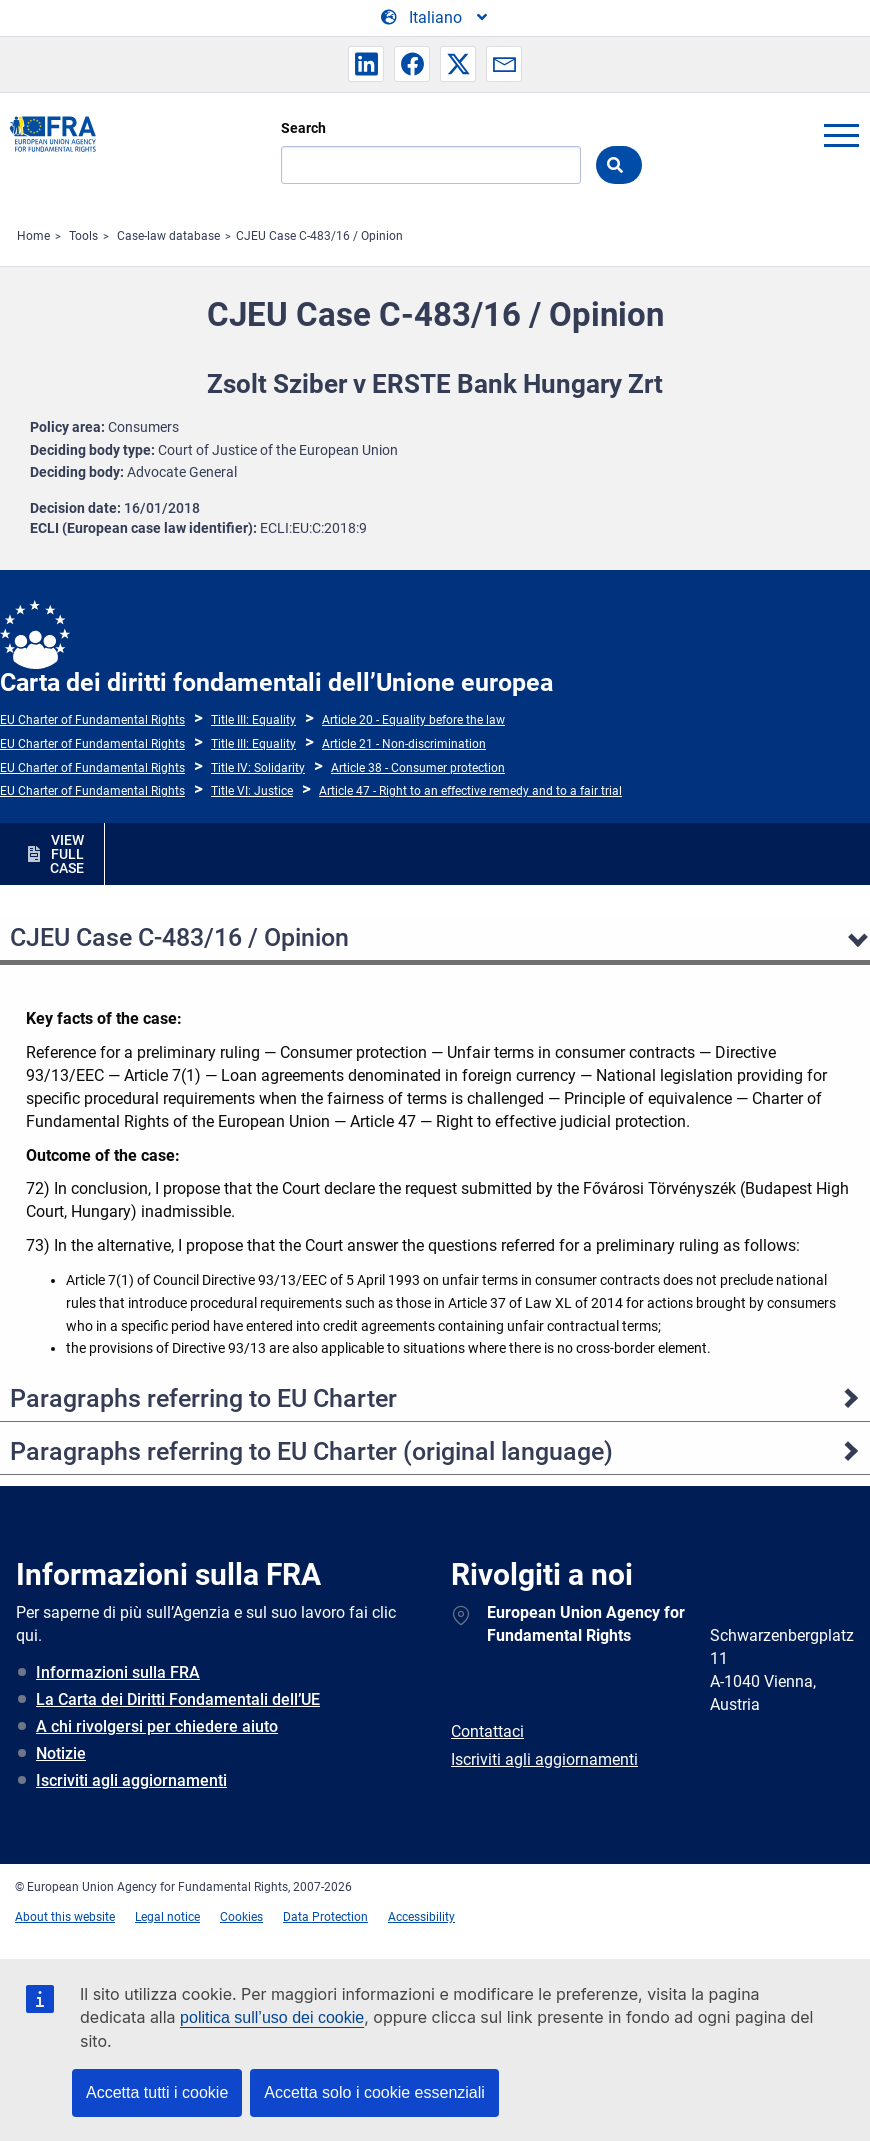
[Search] (431, 165)
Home (33, 236)
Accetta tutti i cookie (157, 2092)
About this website (65, 1917)
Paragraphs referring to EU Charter (203, 1398)
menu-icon (841, 135)
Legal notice (167, 1917)
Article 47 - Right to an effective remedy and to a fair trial (470, 791)
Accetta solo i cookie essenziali (374, 2092)
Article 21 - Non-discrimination (404, 744)
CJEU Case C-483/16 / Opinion (319, 236)
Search (303, 128)
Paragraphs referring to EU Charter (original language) (311, 1451)
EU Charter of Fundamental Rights (92, 720)
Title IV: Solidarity (258, 768)
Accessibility (421, 1917)
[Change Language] (435, 18)
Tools (83, 236)
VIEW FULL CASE (67, 854)
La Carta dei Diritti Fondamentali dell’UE (178, 1699)
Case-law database (168, 236)
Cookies (241, 1917)
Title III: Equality (253, 720)
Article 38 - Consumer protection (418, 768)
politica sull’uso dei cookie (272, 2017)
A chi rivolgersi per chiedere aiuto (157, 1726)
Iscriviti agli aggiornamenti (131, 1780)
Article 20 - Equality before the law (413, 720)
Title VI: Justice (252, 791)
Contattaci (487, 1731)
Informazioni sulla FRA (118, 1672)
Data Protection (325, 1917)
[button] (366, 64)
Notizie (61, 1753)
